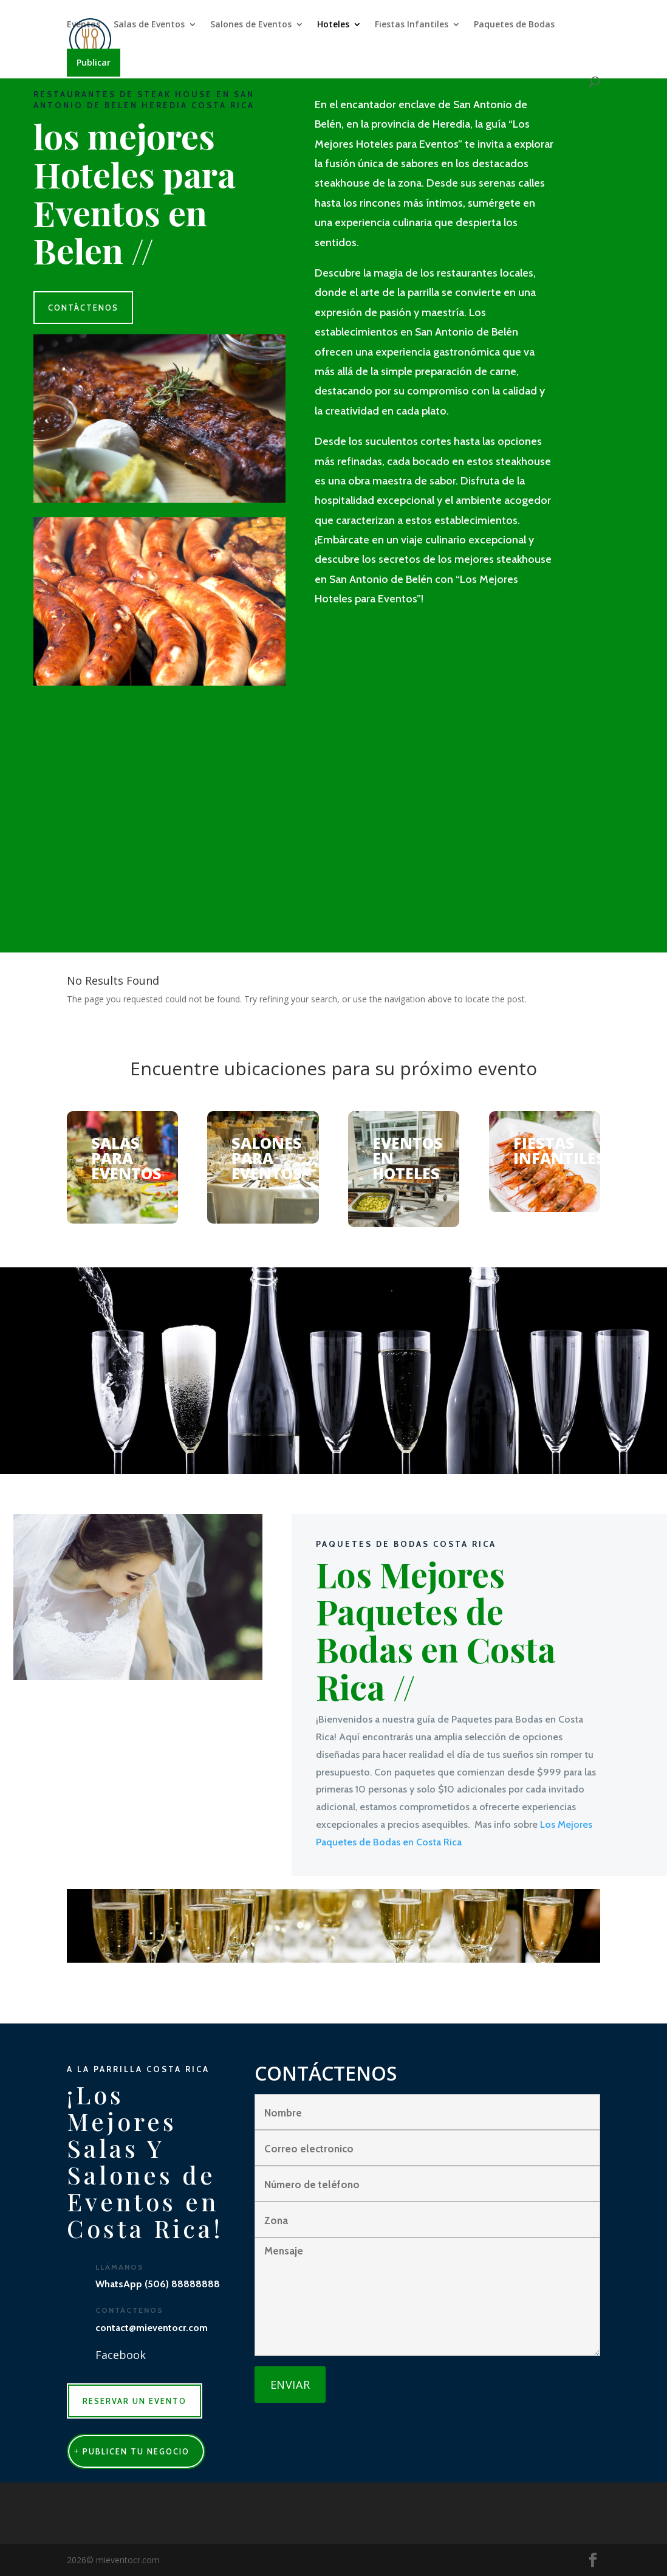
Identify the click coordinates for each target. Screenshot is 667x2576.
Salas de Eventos (149, 25)
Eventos (83, 25)
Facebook (120, 2354)
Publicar (94, 62)
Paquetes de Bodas (514, 25)
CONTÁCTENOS (83, 307)
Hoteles (333, 25)
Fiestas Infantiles (411, 25)
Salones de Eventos (251, 25)
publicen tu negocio (136, 2451)
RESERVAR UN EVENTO (134, 2401)
